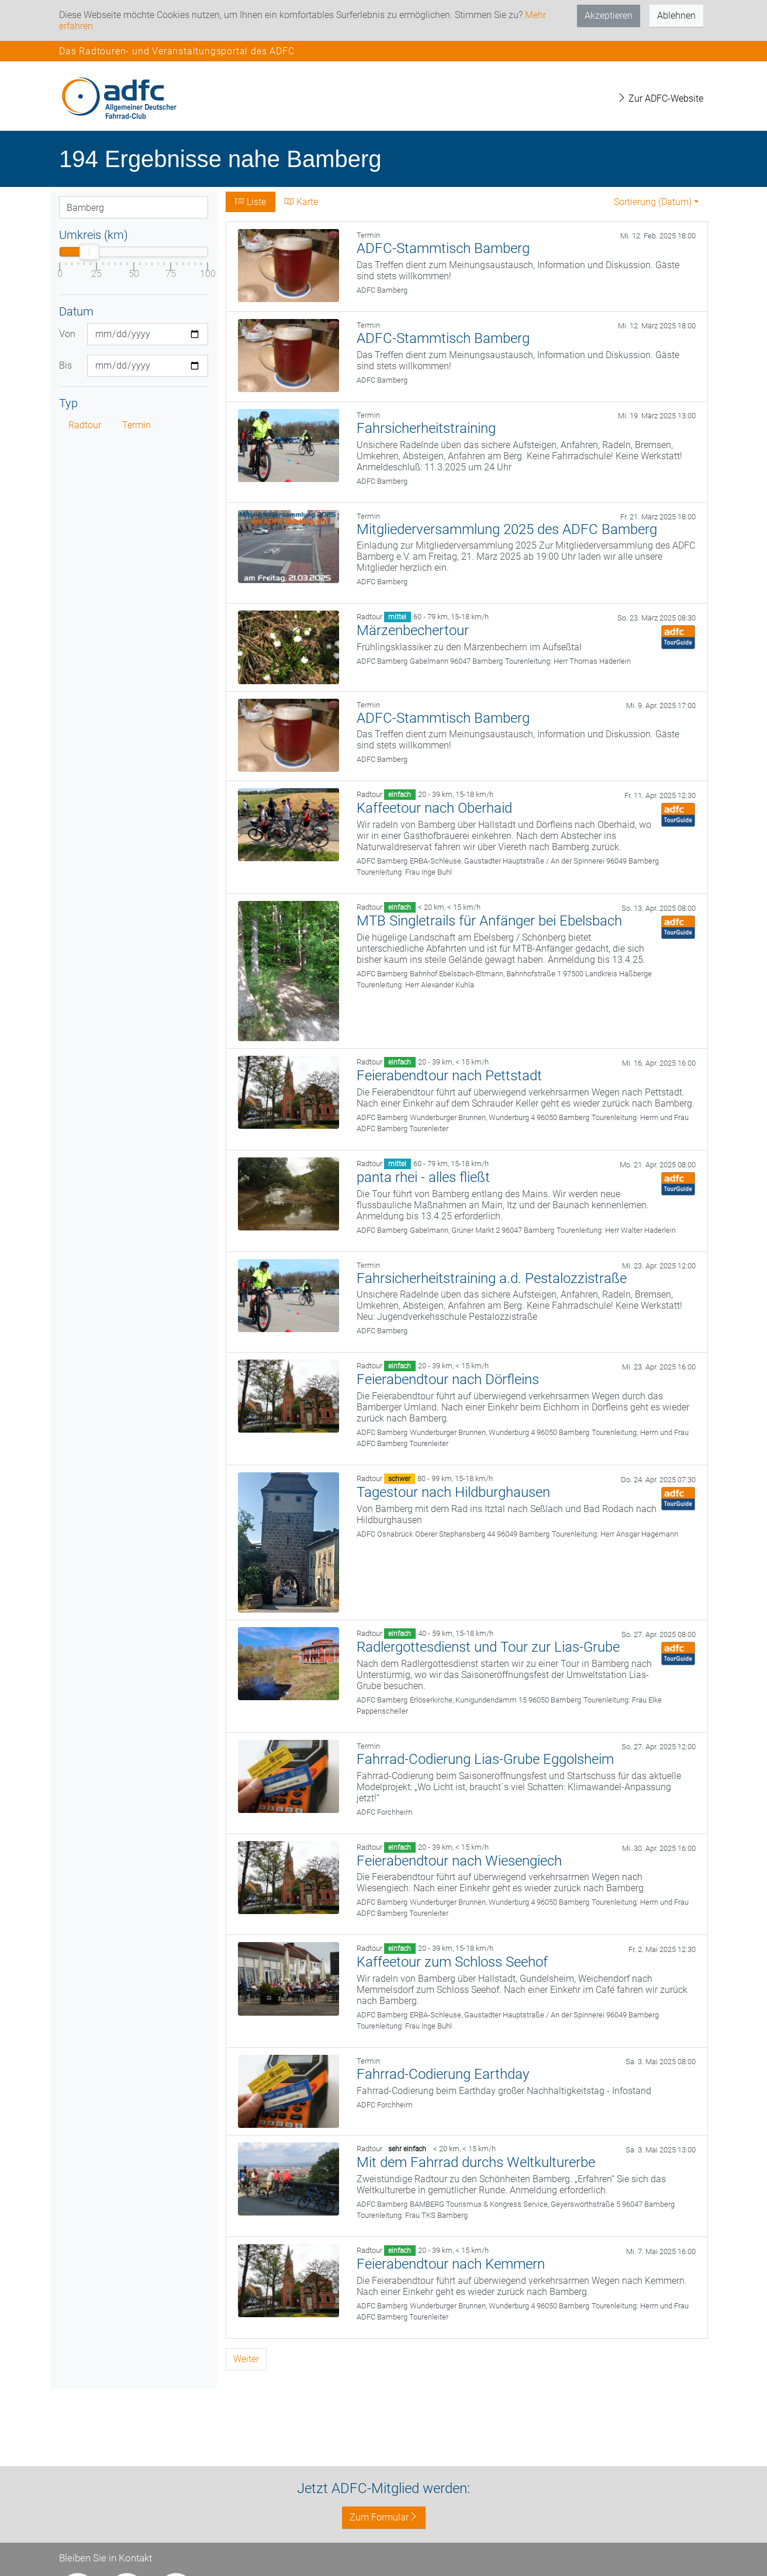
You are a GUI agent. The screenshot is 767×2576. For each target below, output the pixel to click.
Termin (136, 425)
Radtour (84, 425)
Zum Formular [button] (384, 2517)
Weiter (246, 2358)
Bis (65, 365)
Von (67, 333)
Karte (301, 201)
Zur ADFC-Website (660, 98)
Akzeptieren (609, 15)
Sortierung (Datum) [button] (653, 201)
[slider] (89, 252)
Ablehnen (676, 15)
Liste (250, 201)
